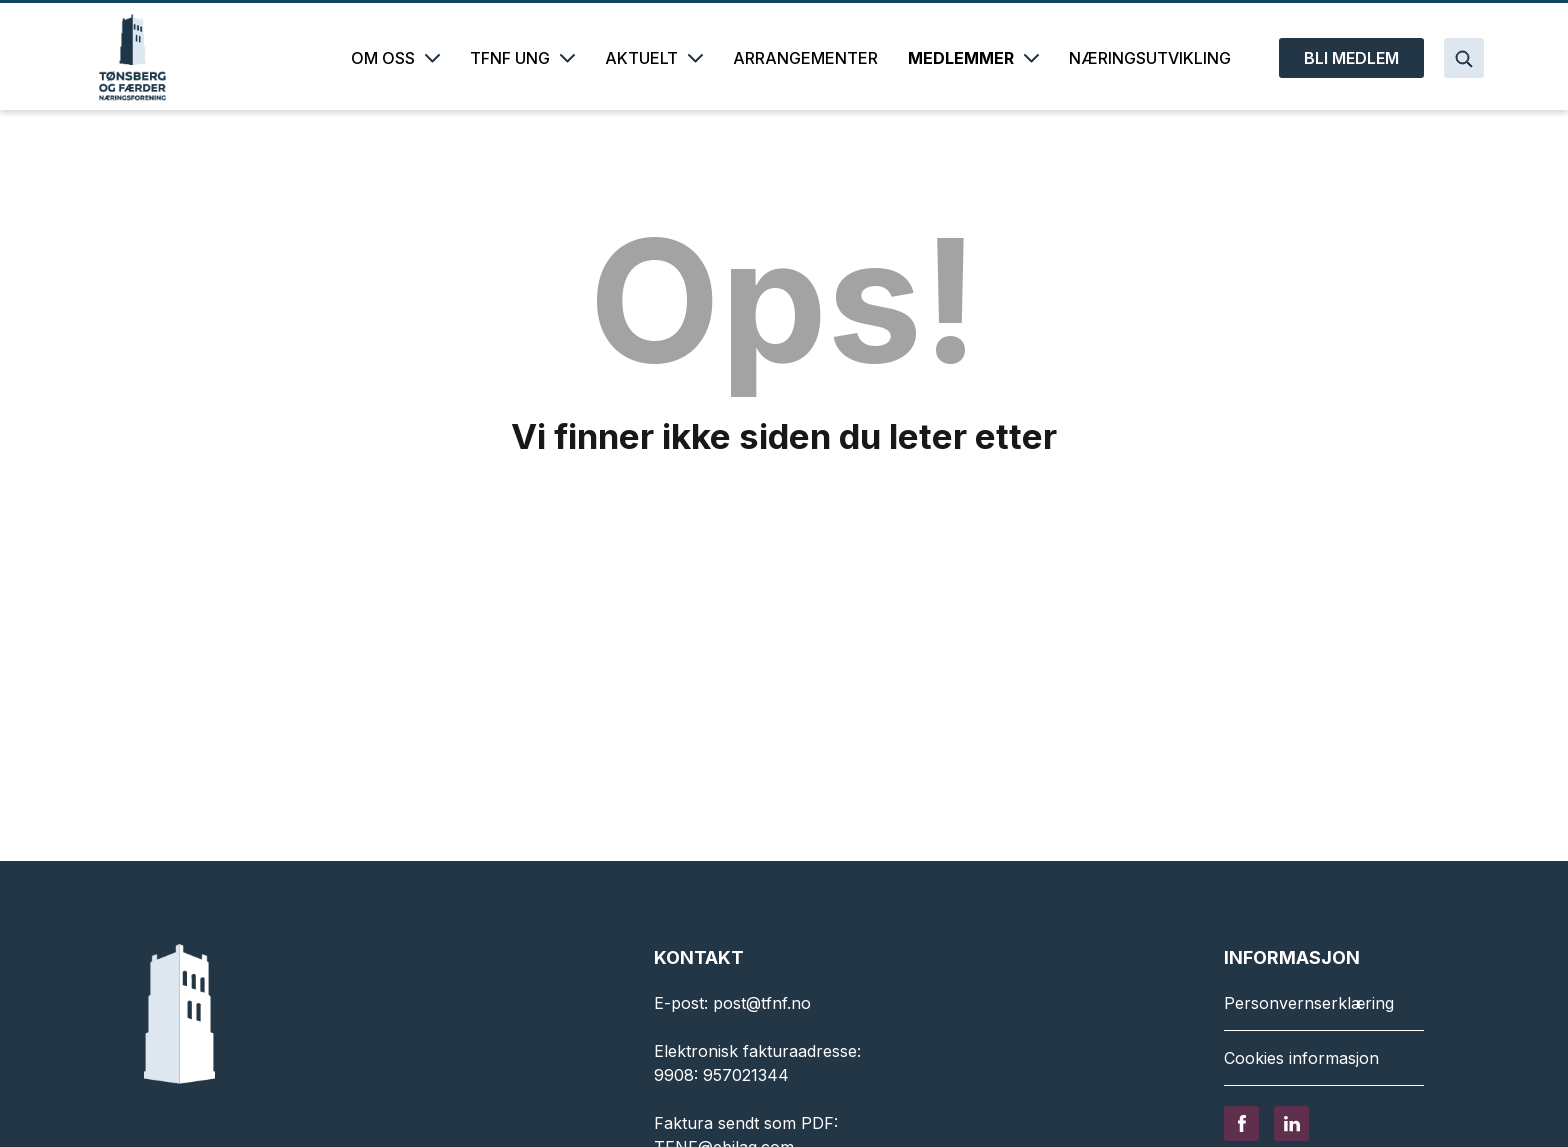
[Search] (1464, 58)
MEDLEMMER (973, 58)
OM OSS (395, 58)
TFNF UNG (522, 58)
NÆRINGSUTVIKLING (1150, 58)
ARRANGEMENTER (805, 58)
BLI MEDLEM (1351, 58)
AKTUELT (654, 58)
